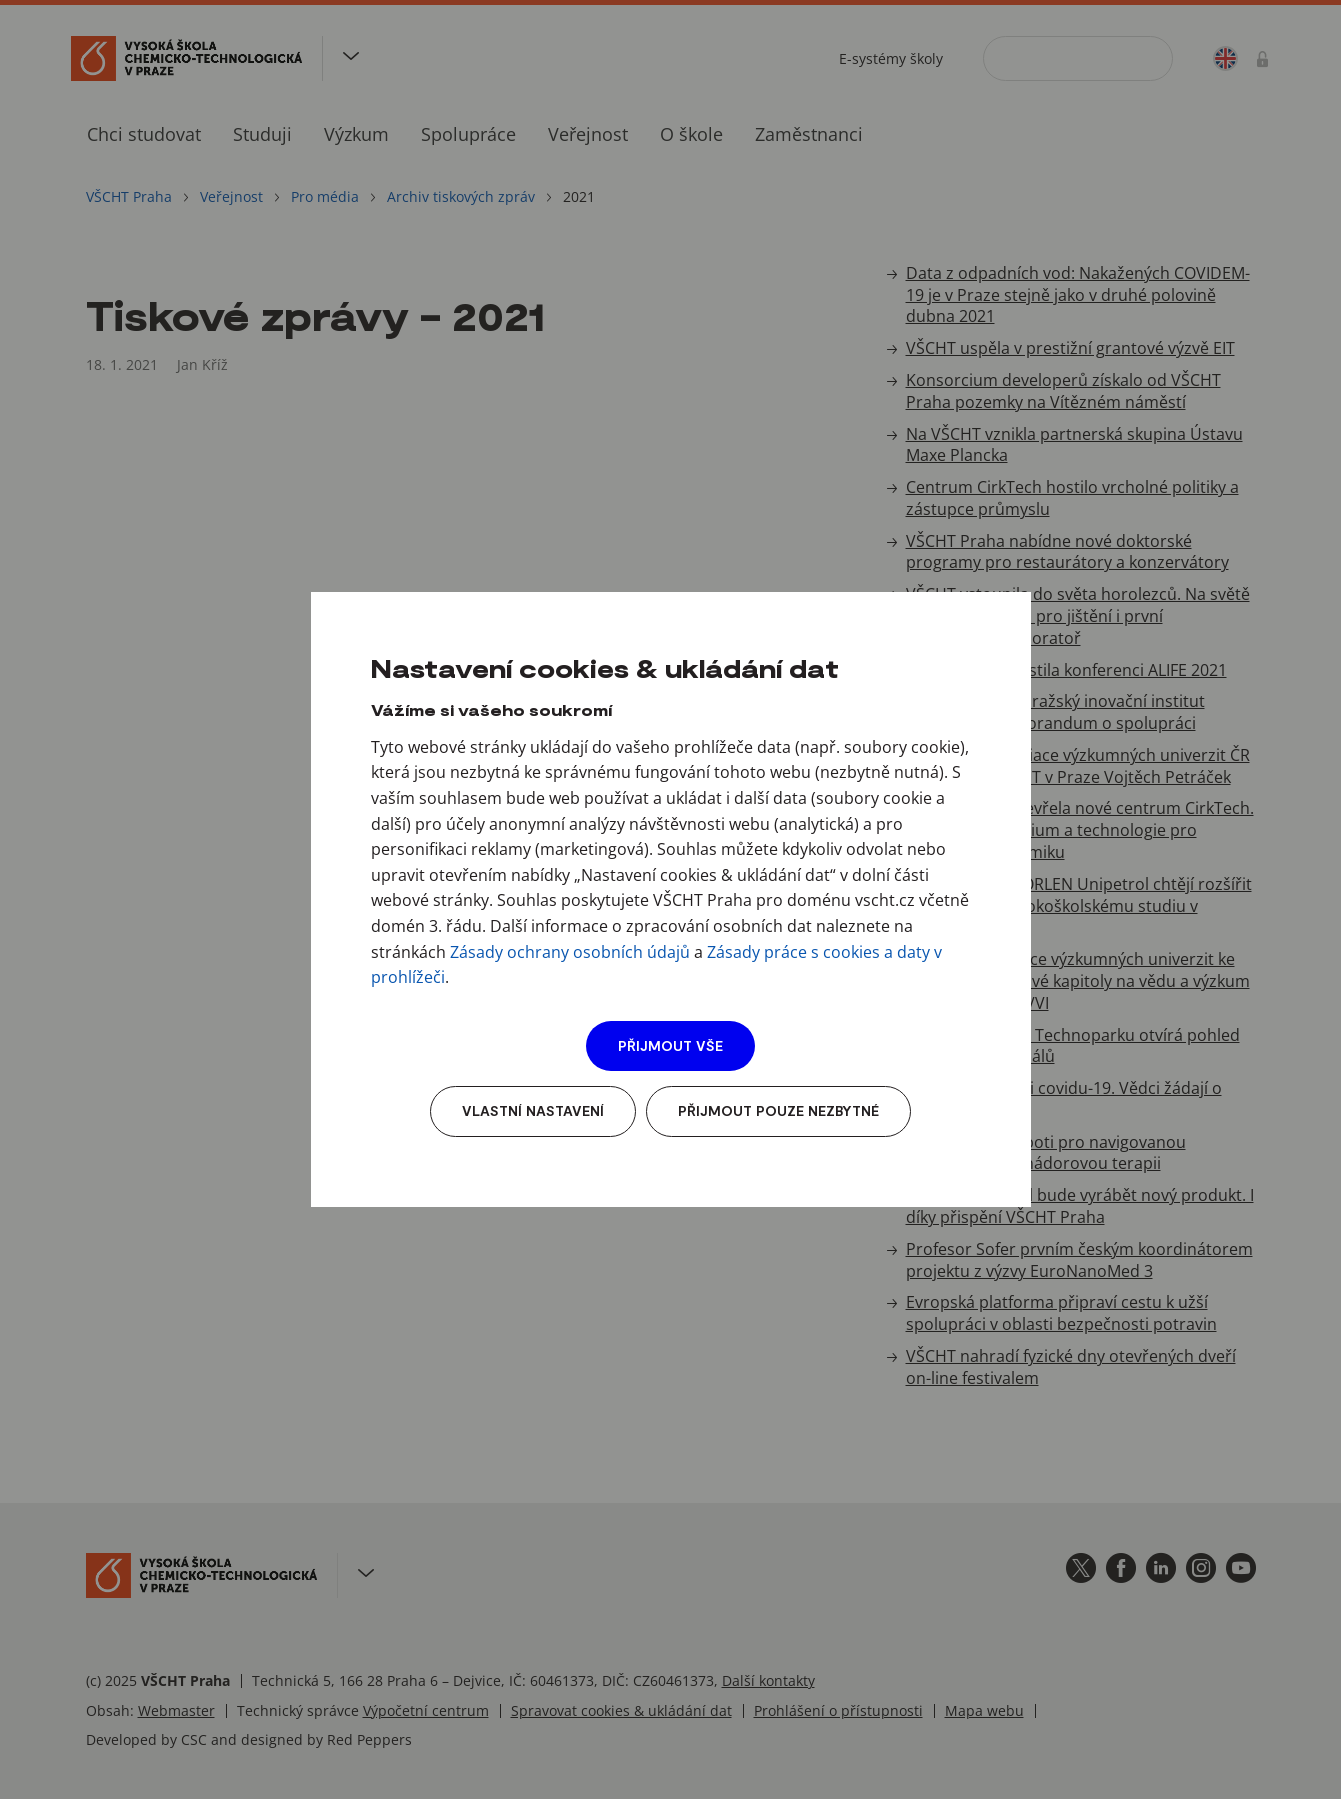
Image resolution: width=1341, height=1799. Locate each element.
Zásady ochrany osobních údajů (570, 952)
